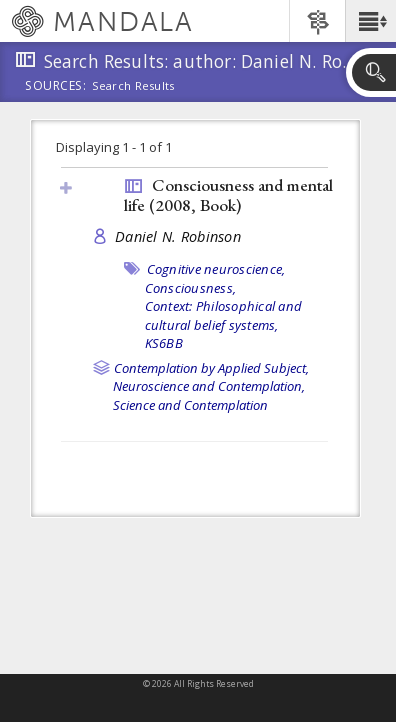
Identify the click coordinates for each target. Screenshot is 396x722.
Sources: (56, 87)
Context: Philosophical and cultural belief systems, (224, 315)
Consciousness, (191, 288)
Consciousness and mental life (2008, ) (228, 195)
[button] (370, 21)
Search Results (133, 86)
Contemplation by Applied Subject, (211, 368)
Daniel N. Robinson (178, 236)
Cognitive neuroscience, (216, 269)
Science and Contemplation (190, 405)
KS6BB (164, 343)
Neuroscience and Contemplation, (209, 386)
